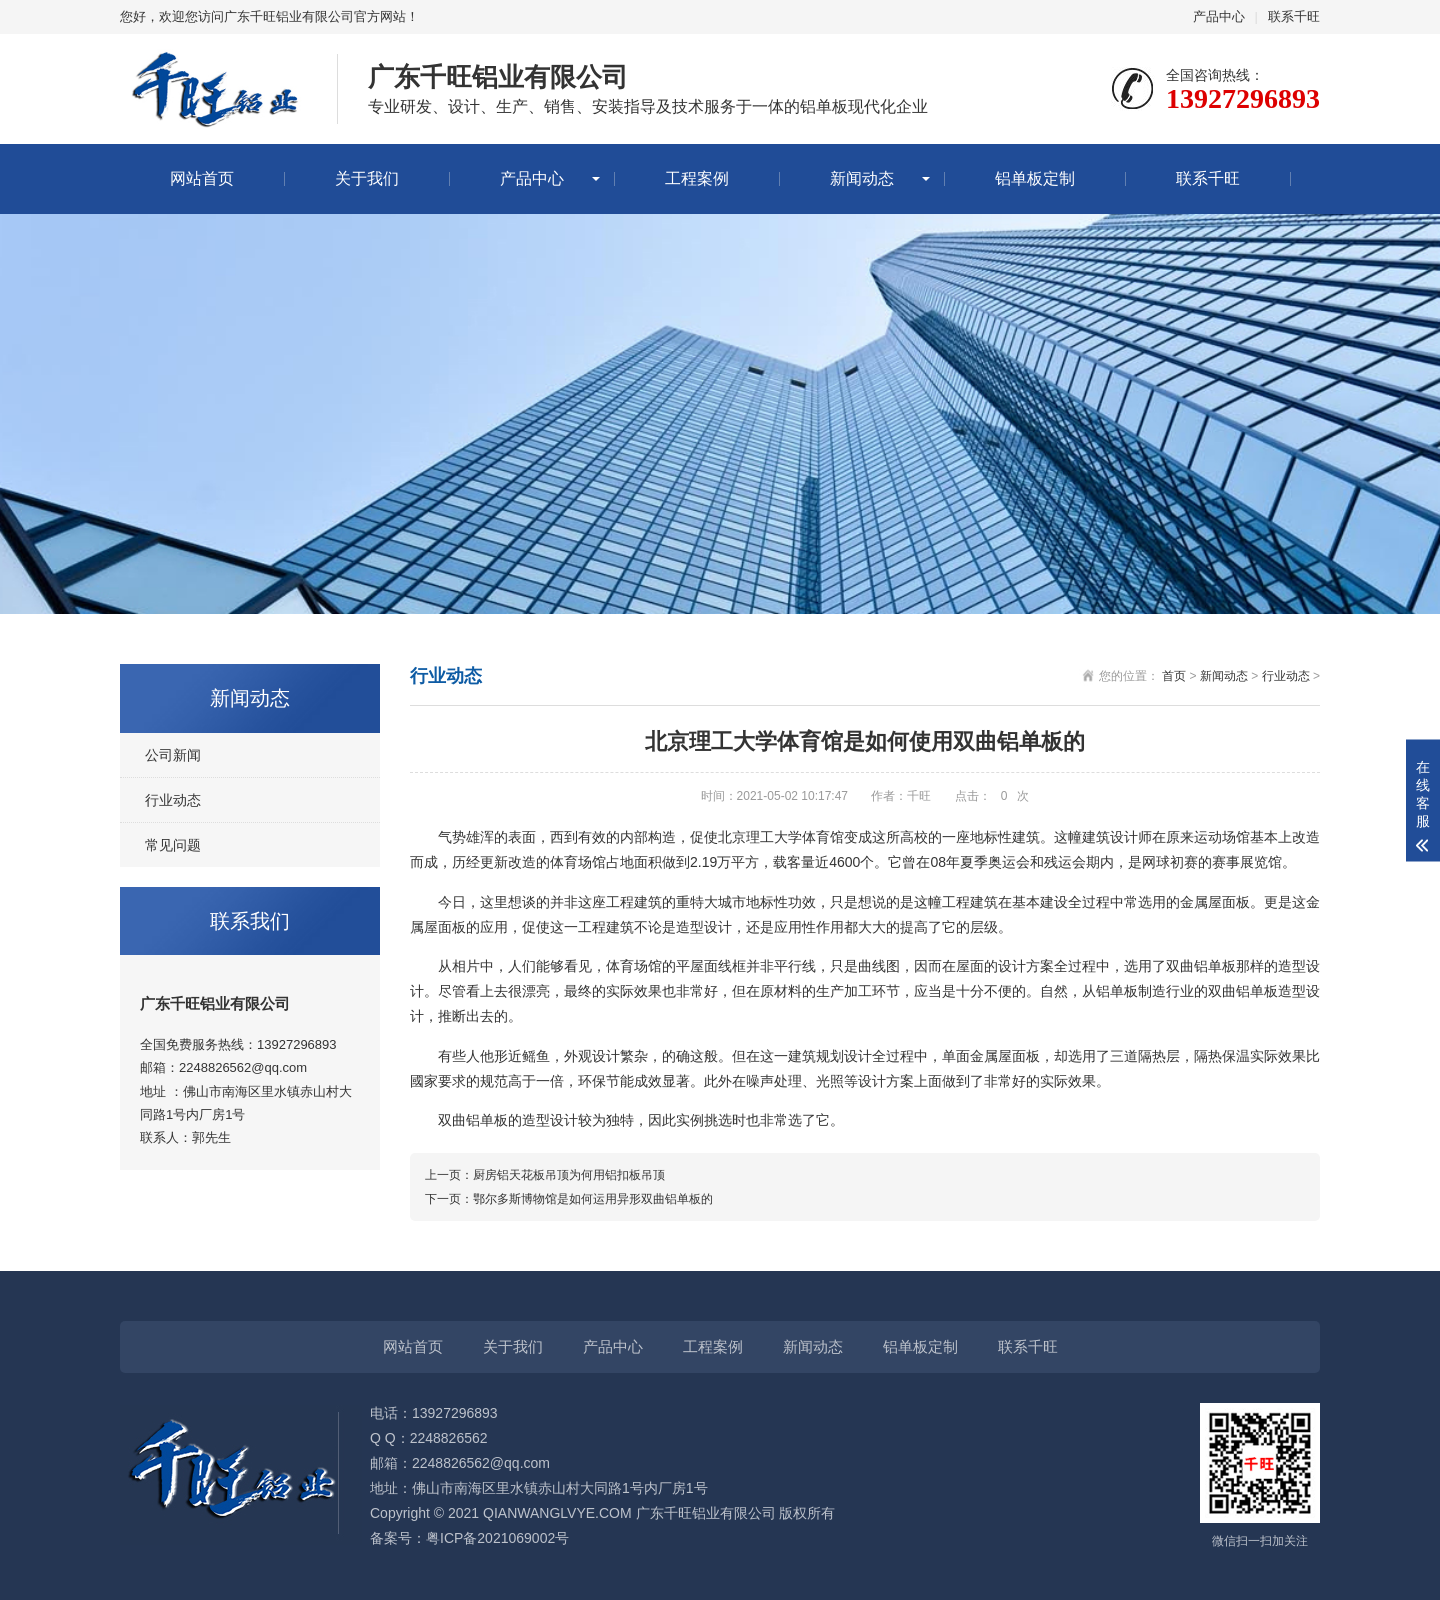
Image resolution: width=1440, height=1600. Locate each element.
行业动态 (173, 800)
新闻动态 (862, 178)
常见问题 (173, 845)
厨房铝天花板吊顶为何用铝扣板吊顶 (569, 1175)
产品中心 (1219, 16)
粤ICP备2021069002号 (497, 1538)
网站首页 (202, 178)
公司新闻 (173, 755)
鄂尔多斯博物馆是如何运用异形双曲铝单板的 (593, 1199)
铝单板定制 (1035, 178)
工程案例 (697, 178)
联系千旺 (1294, 16)
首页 (1174, 676)
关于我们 (367, 178)
